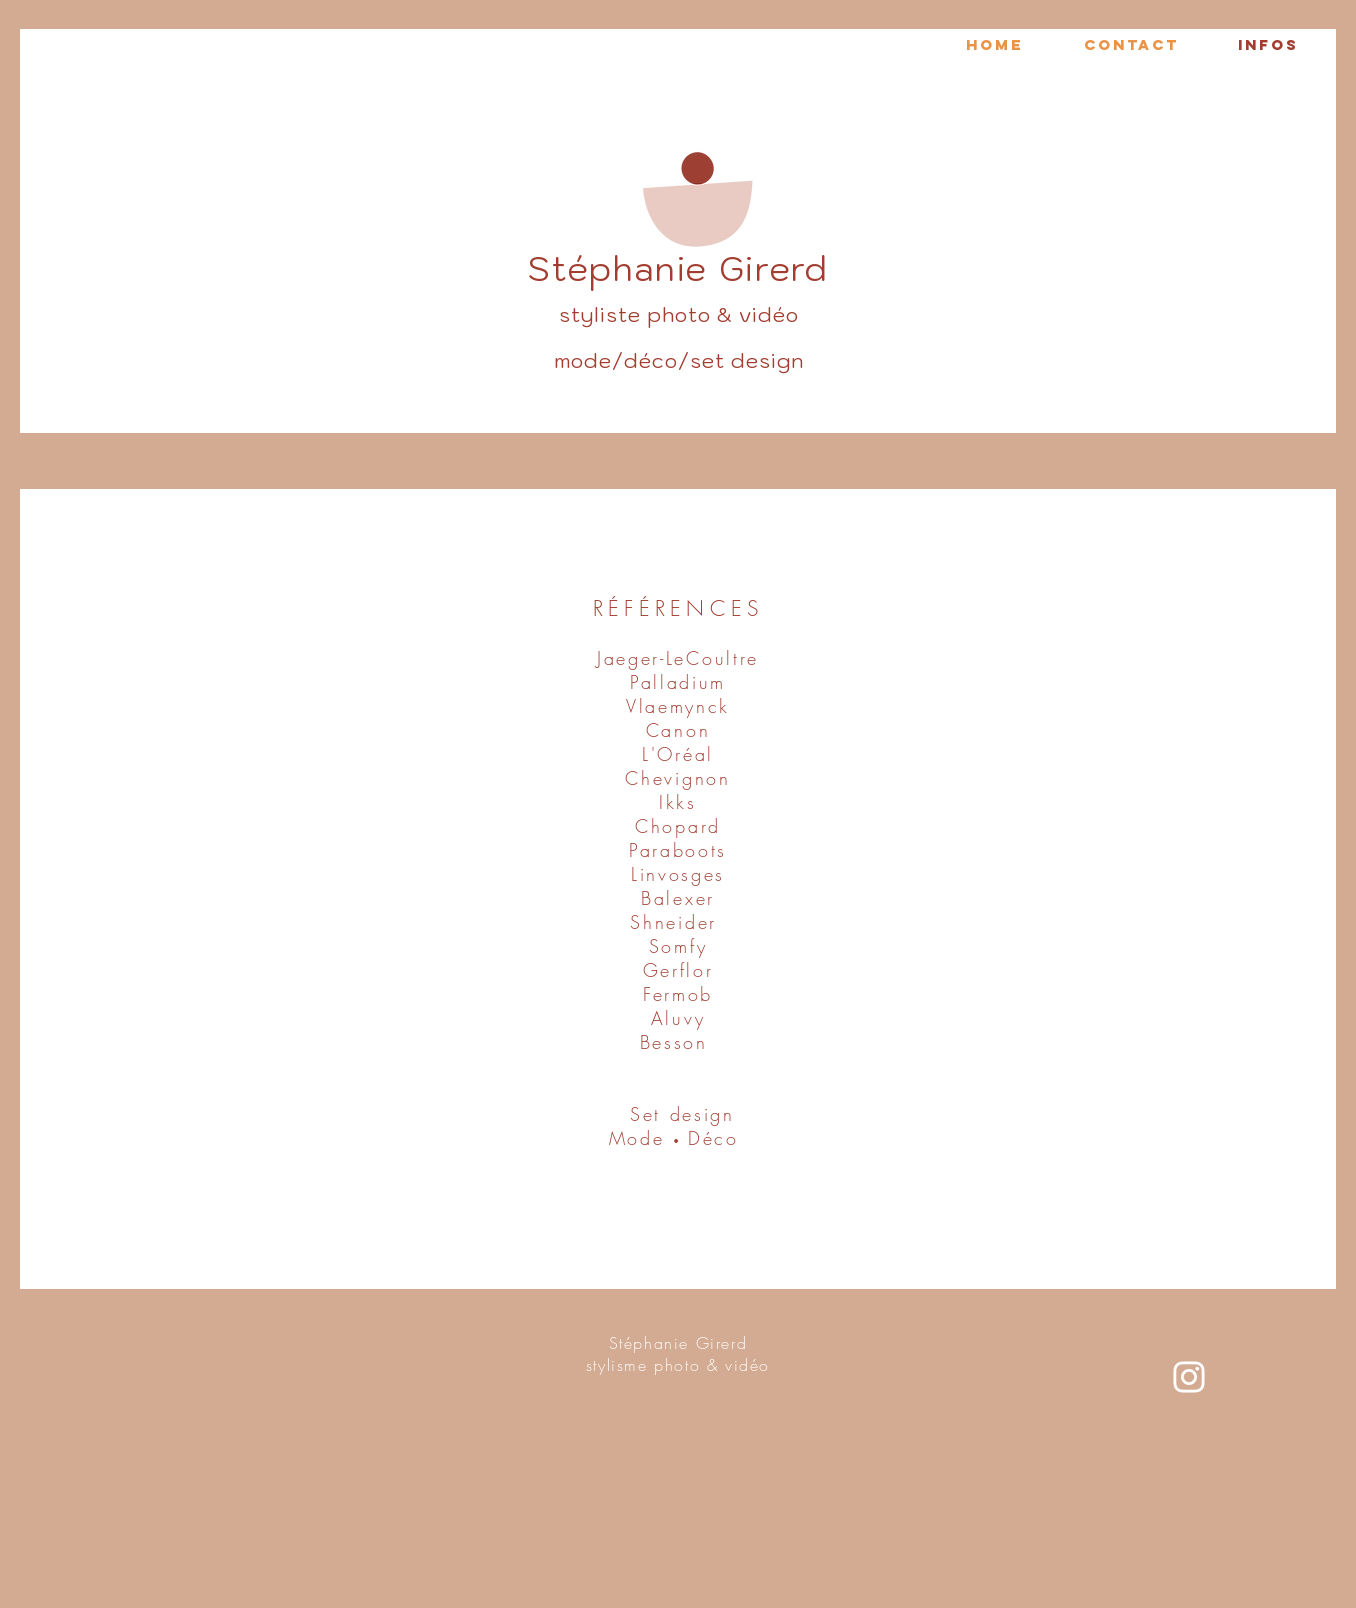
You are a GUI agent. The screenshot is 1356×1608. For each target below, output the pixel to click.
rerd (792, 268)
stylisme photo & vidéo (678, 1365)
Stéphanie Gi (641, 268)
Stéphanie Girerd (678, 1343)
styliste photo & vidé (672, 315)
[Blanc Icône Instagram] (1189, 1377)
